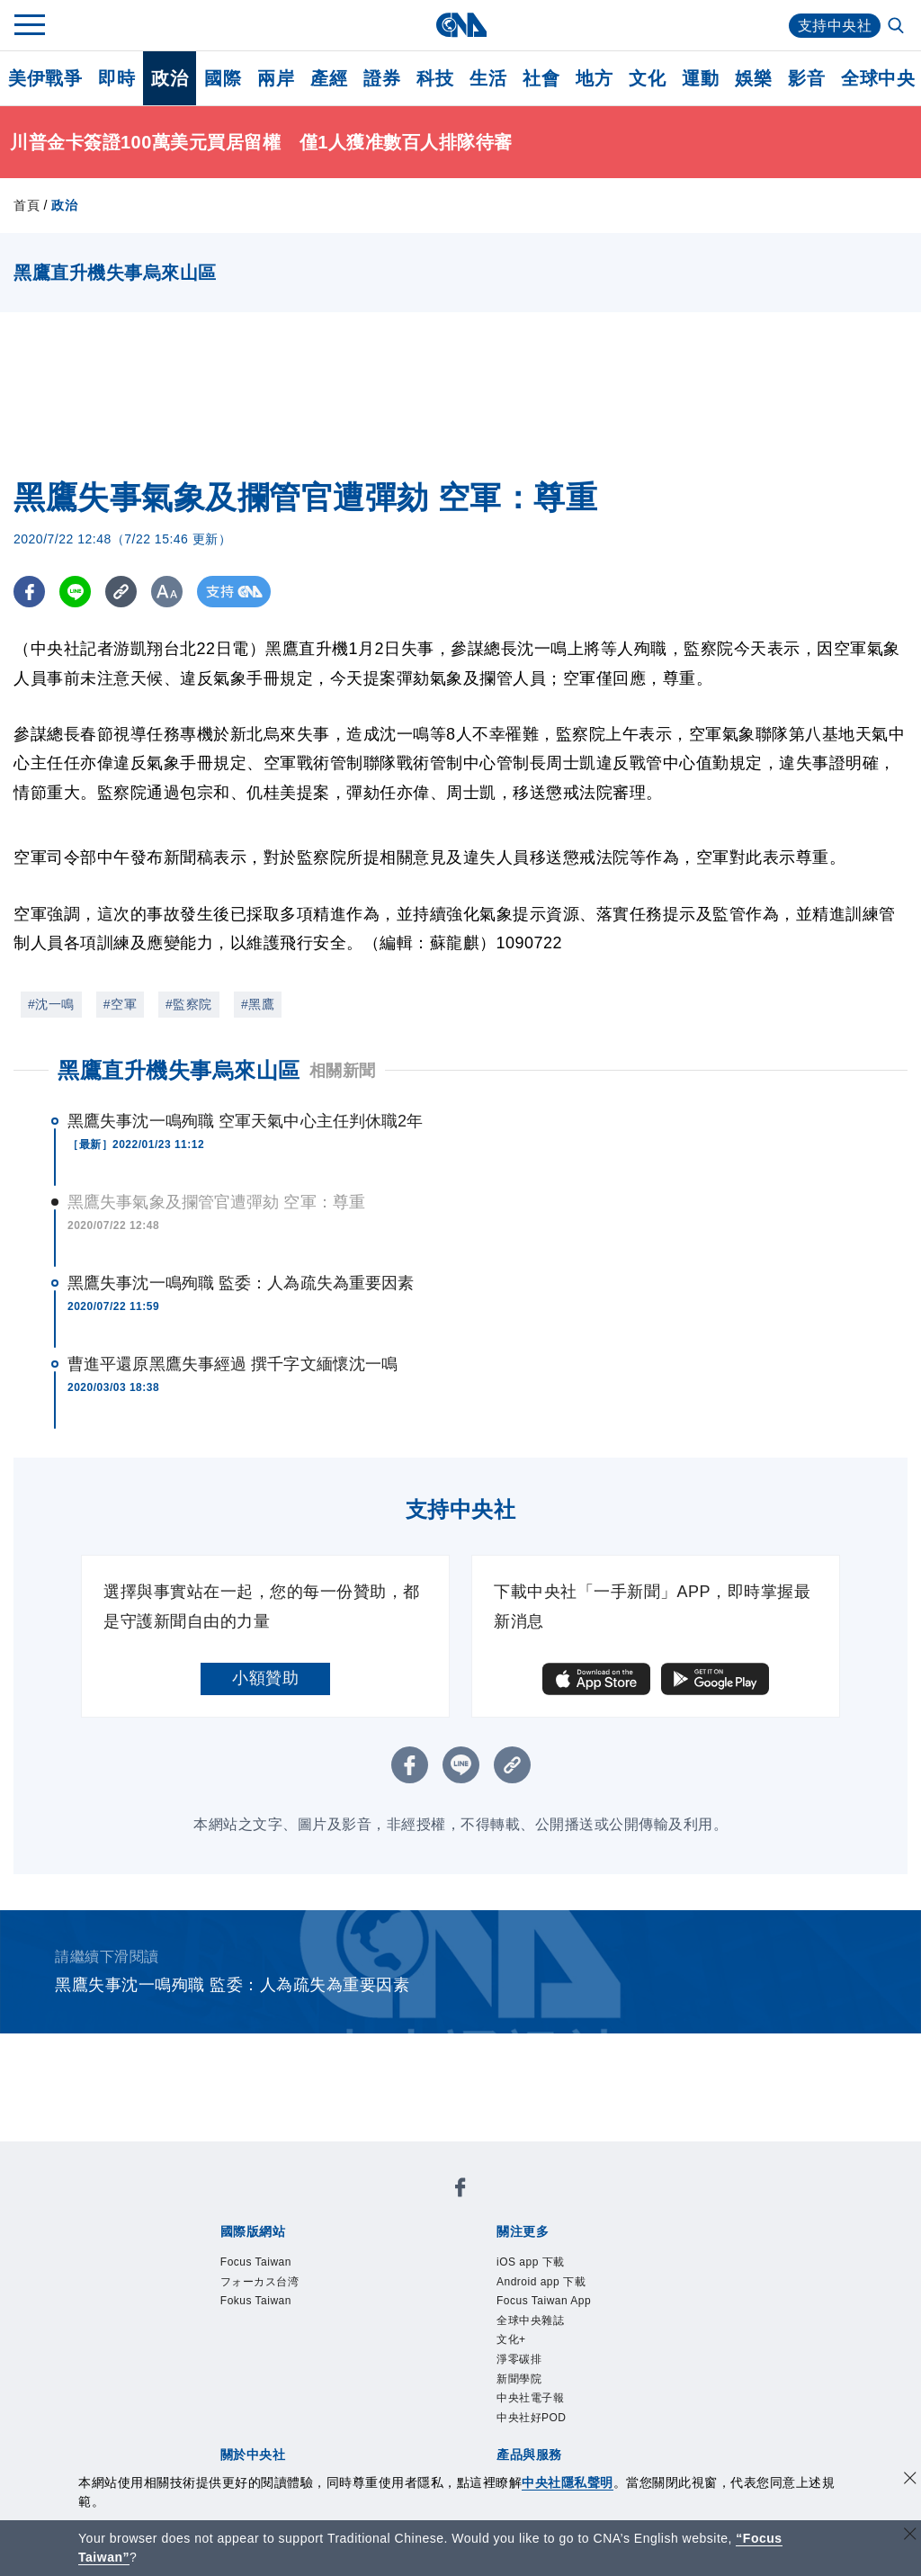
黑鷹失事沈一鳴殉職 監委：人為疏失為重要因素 (240, 1283)
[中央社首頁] (461, 24)
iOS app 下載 (530, 2262)
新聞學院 (518, 2379)
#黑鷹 (257, 1004)
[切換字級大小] (167, 591)
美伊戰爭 (45, 78)
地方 (594, 78)
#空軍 (120, 1004)
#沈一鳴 (51, 1004)
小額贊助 (265, 1678)
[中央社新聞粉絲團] (460, 2190)
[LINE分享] (75, 591)
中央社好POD (531, 2417)
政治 (169, 78)
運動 (700, 78)
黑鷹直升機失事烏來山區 (179, 1070)
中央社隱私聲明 (567, 2482)
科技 (434, 78)
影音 (806, 78)
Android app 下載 (541, 2281)
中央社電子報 (530, 2398)
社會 (541, 78)
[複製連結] (121, 591)
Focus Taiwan (255, 2262)
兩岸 (275, 78)
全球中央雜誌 (530, 2320)
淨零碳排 (518, 2359)
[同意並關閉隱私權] (910, 2480)
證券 (381, 78)
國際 (222, 78)
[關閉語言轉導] (910, 2536)
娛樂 (753, 78)
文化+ (511, 2339)
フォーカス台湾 (260, 2281)
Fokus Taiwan (255, 2300)
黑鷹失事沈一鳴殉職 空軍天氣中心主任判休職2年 (245, 1121)
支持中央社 (835, 25)
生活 (487, 78)
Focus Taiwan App (543, 2300)
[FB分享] (29, 591)
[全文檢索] (898, 27)
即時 (116, 78)
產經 (328, 78)
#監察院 (188, 1004)
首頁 (26, 205)
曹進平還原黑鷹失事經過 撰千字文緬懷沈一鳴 (232, 1364)
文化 (647, 78)
